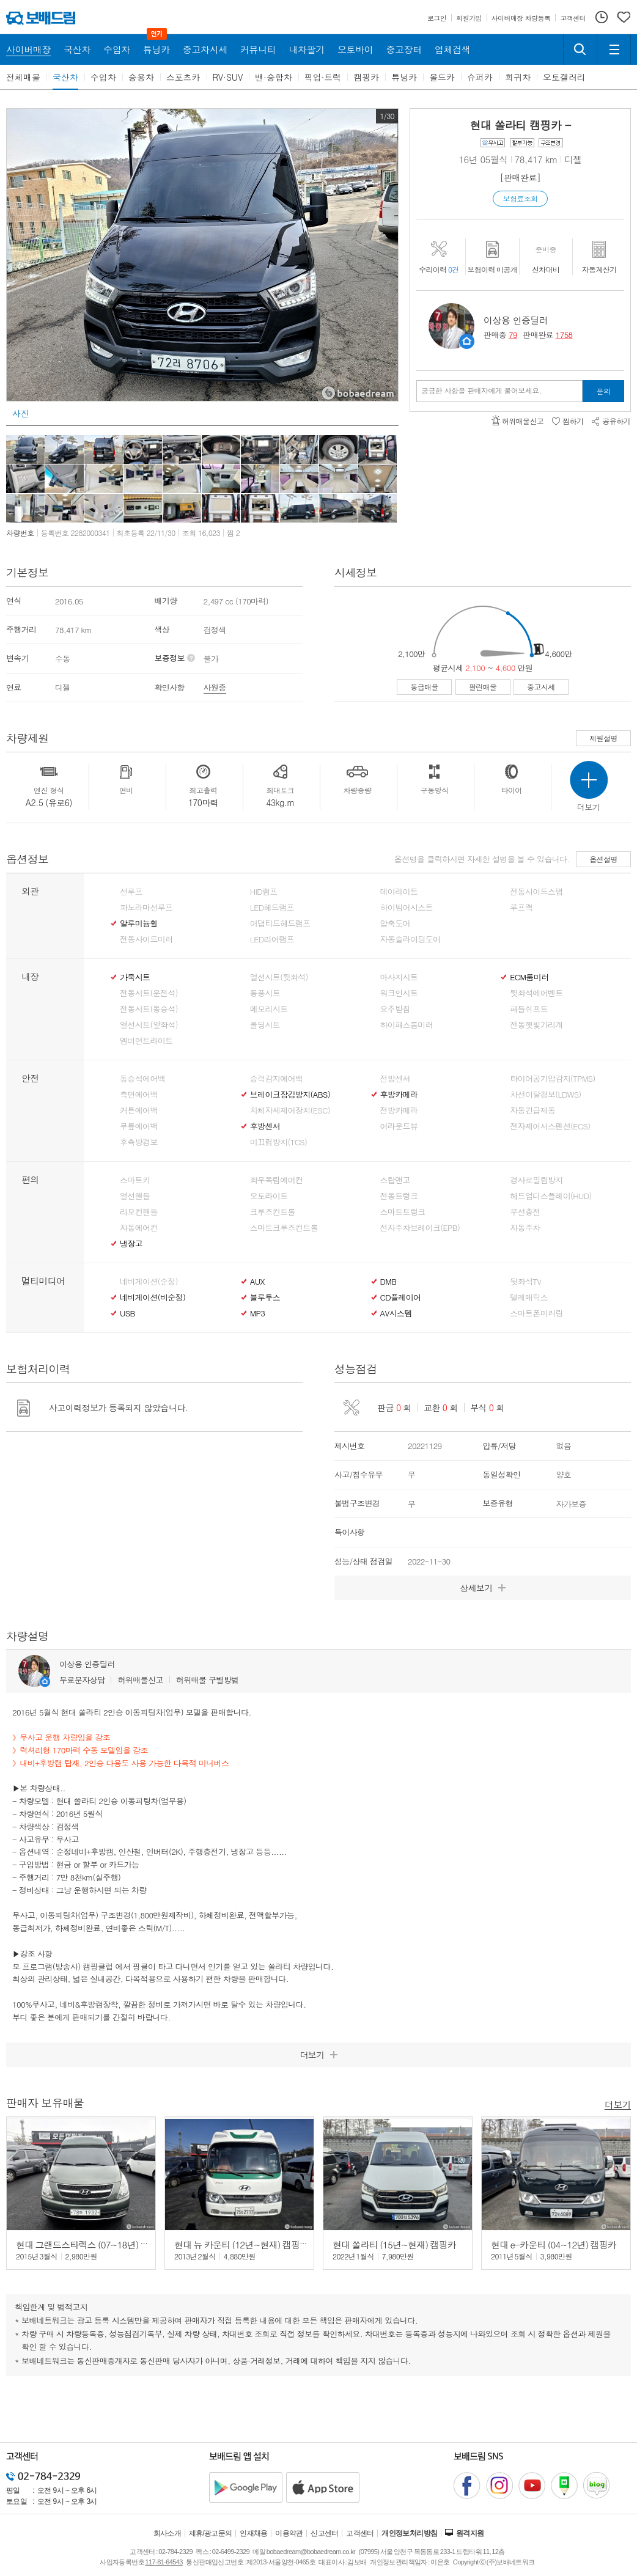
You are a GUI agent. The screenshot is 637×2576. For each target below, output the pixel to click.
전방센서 (395, 1078)
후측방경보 (139, 1142)
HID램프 (264, 891)
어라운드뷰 (399, 1126)
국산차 (65, 77)
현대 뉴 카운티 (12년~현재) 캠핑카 (241, 2244)
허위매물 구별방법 (207, 1680)
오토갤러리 (564, 77)
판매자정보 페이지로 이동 (466, 341)
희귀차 (518, 77)
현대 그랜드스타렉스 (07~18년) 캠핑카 (91, 2244)
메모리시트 (269, 1009)
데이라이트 (399, 891)
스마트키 (135, 1180)
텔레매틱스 (529, 1297)
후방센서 (265, 1126)
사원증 (215, 687)
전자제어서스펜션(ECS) (550, 1126)
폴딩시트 (265, 1025)
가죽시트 (135, 977)
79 (513, 334)
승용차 (141, 77)
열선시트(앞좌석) (149, 1025)
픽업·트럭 (323, 77)
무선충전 (525, 1212)
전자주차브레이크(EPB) (420, 1228)
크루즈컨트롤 (272, 1212)
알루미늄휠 (139, 923)
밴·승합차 (273, 77)
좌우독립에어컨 (276, 1180)
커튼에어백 (139, 1110)
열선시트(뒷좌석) (279, 977)
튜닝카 (404, 77)
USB (127, 1313)
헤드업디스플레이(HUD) (551, 1196)
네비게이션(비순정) (152, 1297)
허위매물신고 (140, 1680)
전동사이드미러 (146, 939)
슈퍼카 (480, 77)
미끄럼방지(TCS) (278, 1142)
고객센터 (360, 2533)
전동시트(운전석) (149, 993)
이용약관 (289, 2533)
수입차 (103, 77)
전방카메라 (399, 1110)
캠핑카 (366, 77)
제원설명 (603, 738)
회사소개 (167, 2533)
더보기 (618, 2103)
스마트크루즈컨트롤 (284, 1228)
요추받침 (395, 1009)
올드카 (442, 77)
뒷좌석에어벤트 (536, 993)
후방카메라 (399, 1094)
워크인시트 (399, 993)
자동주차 (525, 1228)
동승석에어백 (142, 1078)
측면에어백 (139, 1094)
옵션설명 (603, 859)
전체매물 (23, 77)
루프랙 (521, 907)
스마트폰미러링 (536, 1313)
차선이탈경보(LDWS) (545, 1094)
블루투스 (265, 1297)
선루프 (131, 891)
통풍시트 (265, 993)
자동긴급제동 (532, 1110)
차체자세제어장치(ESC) (290, 1110)
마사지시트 (399, 977)
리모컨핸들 (139, 1212)
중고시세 (541, 686)
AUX (257, 1281)
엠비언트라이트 (146, 1041)
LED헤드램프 (272, 907)
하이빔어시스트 (406, 907)
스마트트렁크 (402, 1212)
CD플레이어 (400, 1297)
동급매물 (424, 686)
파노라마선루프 (146, 907)
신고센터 (325, 2533)
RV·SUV (228, 77)
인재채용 (254, 2533)
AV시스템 (396, 1313)
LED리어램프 (272, 939)
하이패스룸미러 (406, 1025)
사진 (20, 413)
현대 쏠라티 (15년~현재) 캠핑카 (394, 2244)
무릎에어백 (139, 1126)
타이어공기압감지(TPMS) (552, 1078)
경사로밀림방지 (536, 1180)
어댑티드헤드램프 (280, 923)
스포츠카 (183, 77)
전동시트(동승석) (149, 1009)
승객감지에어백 (276, 1078)
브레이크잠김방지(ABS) (290, 1094)
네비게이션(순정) (149, 1281)
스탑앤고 (395, 1180)
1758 (564, 334)
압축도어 (395, 923)
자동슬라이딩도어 (410, 939)
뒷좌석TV (525, 1281)
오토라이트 (269, 1196)
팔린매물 (483, 686)
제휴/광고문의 (210, 2533)
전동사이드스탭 (536, 891)
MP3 (257, 1313)
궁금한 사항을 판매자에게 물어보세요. (481, 390)
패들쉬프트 (529, 1009)
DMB (388, 1281)
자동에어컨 (139, 1228)
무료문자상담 (82, 1680)
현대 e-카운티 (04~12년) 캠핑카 (553, 2244)
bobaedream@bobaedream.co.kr (311, 2551)
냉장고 (131, 1243)
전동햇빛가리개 (536, 1025)
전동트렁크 (399, 1196)
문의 (604, 391)
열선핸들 (135, 1196)
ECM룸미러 (529, 977)
